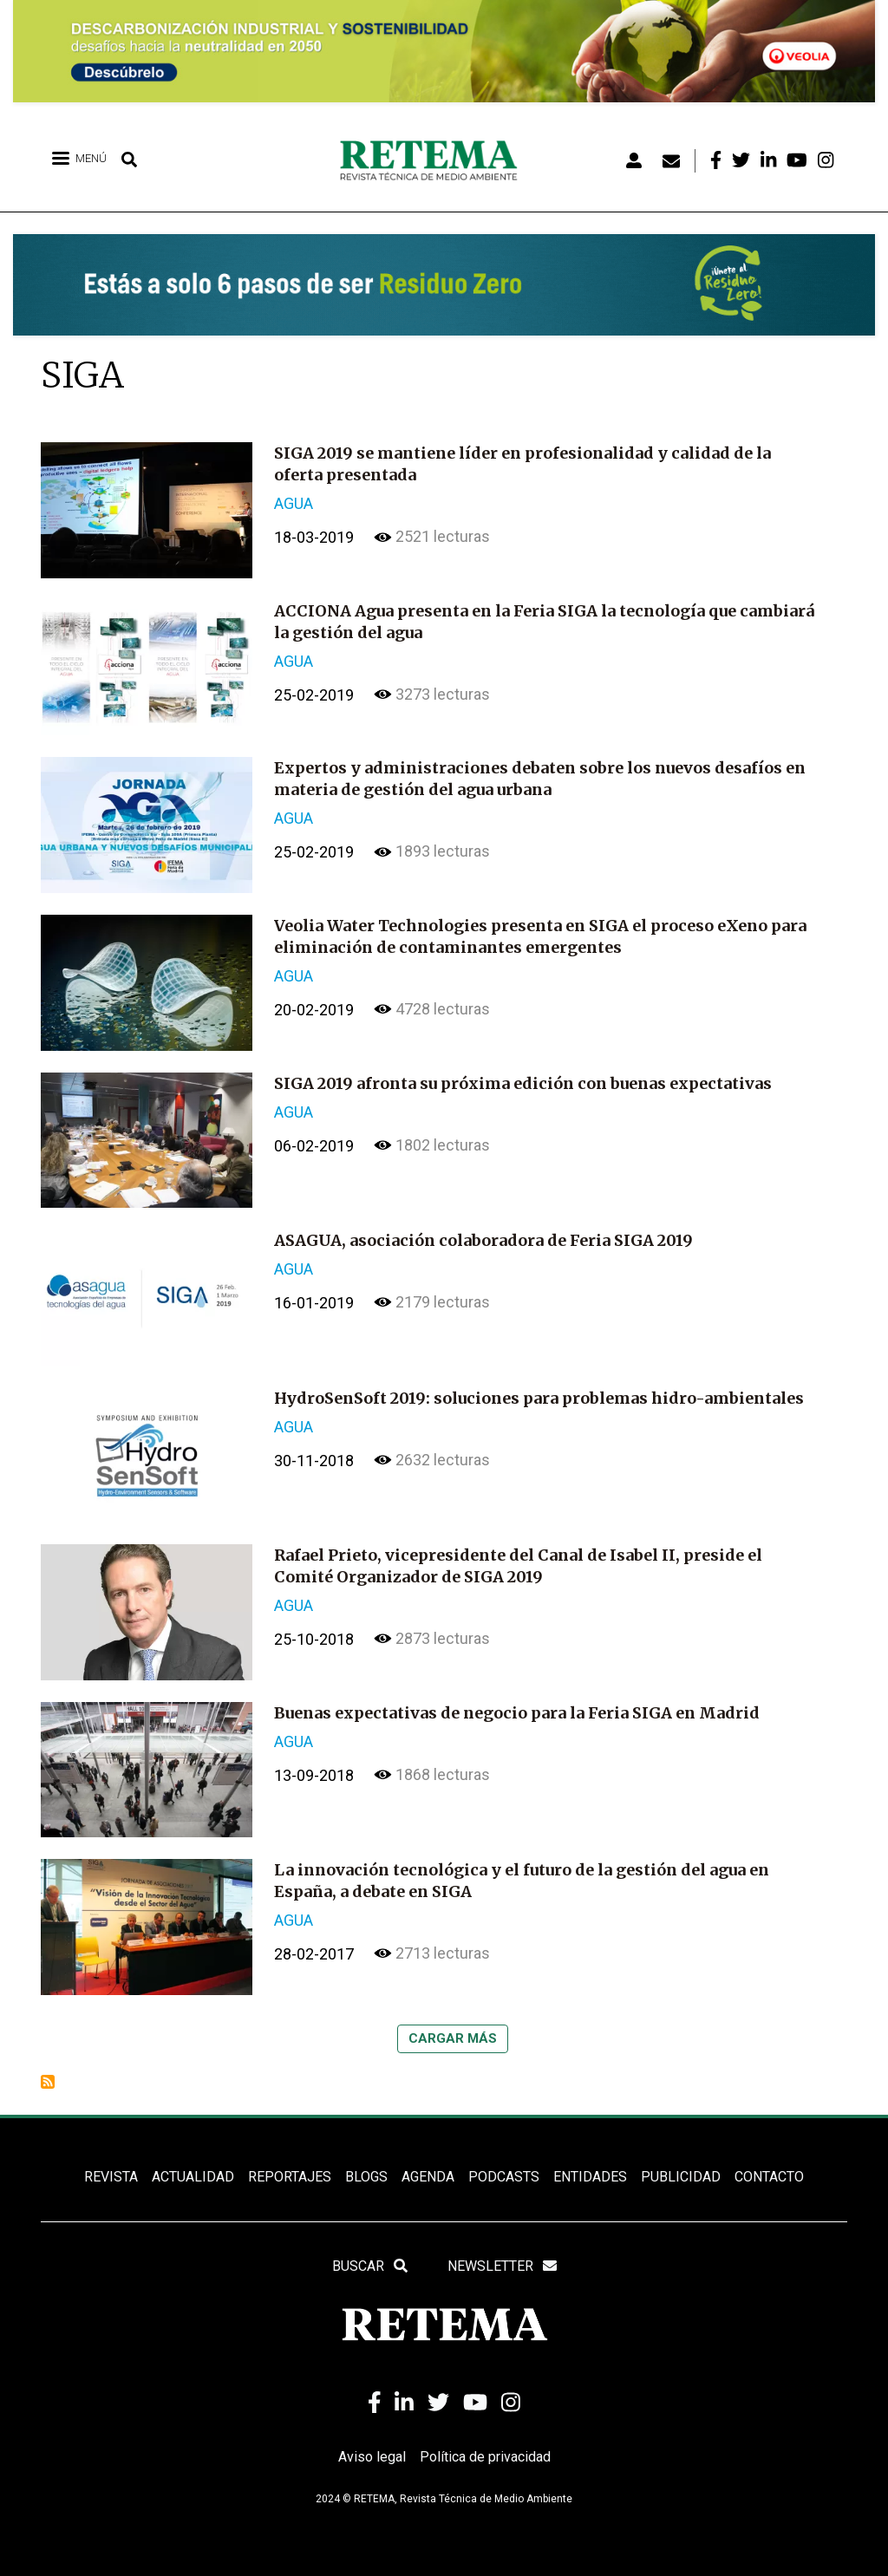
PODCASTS (503, 2176)
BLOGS (366, 2176)
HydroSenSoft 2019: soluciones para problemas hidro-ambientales (539, 1398)
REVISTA (111, 2176)
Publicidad (681, 2176)
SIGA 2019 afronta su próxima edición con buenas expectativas (523, 1083)
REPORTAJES (289, 2176)
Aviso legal (372, 2457)
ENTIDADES (590, 2176)
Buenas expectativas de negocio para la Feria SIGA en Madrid (517, 1713)
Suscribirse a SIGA (48, 2082)
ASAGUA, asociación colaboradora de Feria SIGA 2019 (483, 1240)
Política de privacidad (485, 2457)
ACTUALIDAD (193, 2176)
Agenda (428, 2176)
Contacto (769, 2176)
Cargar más (452, 2038)
